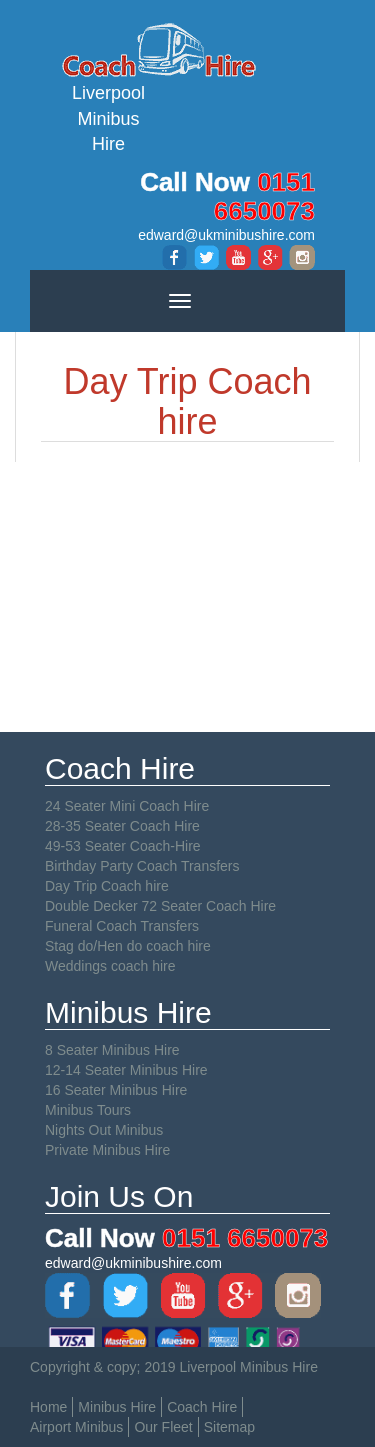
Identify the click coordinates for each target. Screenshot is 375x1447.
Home (48, 1407)
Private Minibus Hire (107, 1150)
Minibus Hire (117, 1407)
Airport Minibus (76, 1427)
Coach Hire (202, 1407)
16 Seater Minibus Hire (116, 1090)
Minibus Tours (88, 1110)
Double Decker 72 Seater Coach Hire (160, 906)
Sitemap (229, 1427)
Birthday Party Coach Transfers (142, 866)
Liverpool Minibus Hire (108, 87)
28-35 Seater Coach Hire (122, 826)
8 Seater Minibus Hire (112, 1050)
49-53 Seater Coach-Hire (123, 846)
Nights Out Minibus (104, 1130)
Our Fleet (163, 1427)
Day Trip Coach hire (107, 886)
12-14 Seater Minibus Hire (126, 1070)
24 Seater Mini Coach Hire (127, 806)
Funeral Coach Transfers (122, 926)
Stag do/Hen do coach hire (128, 946)
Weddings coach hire (110, 966)
